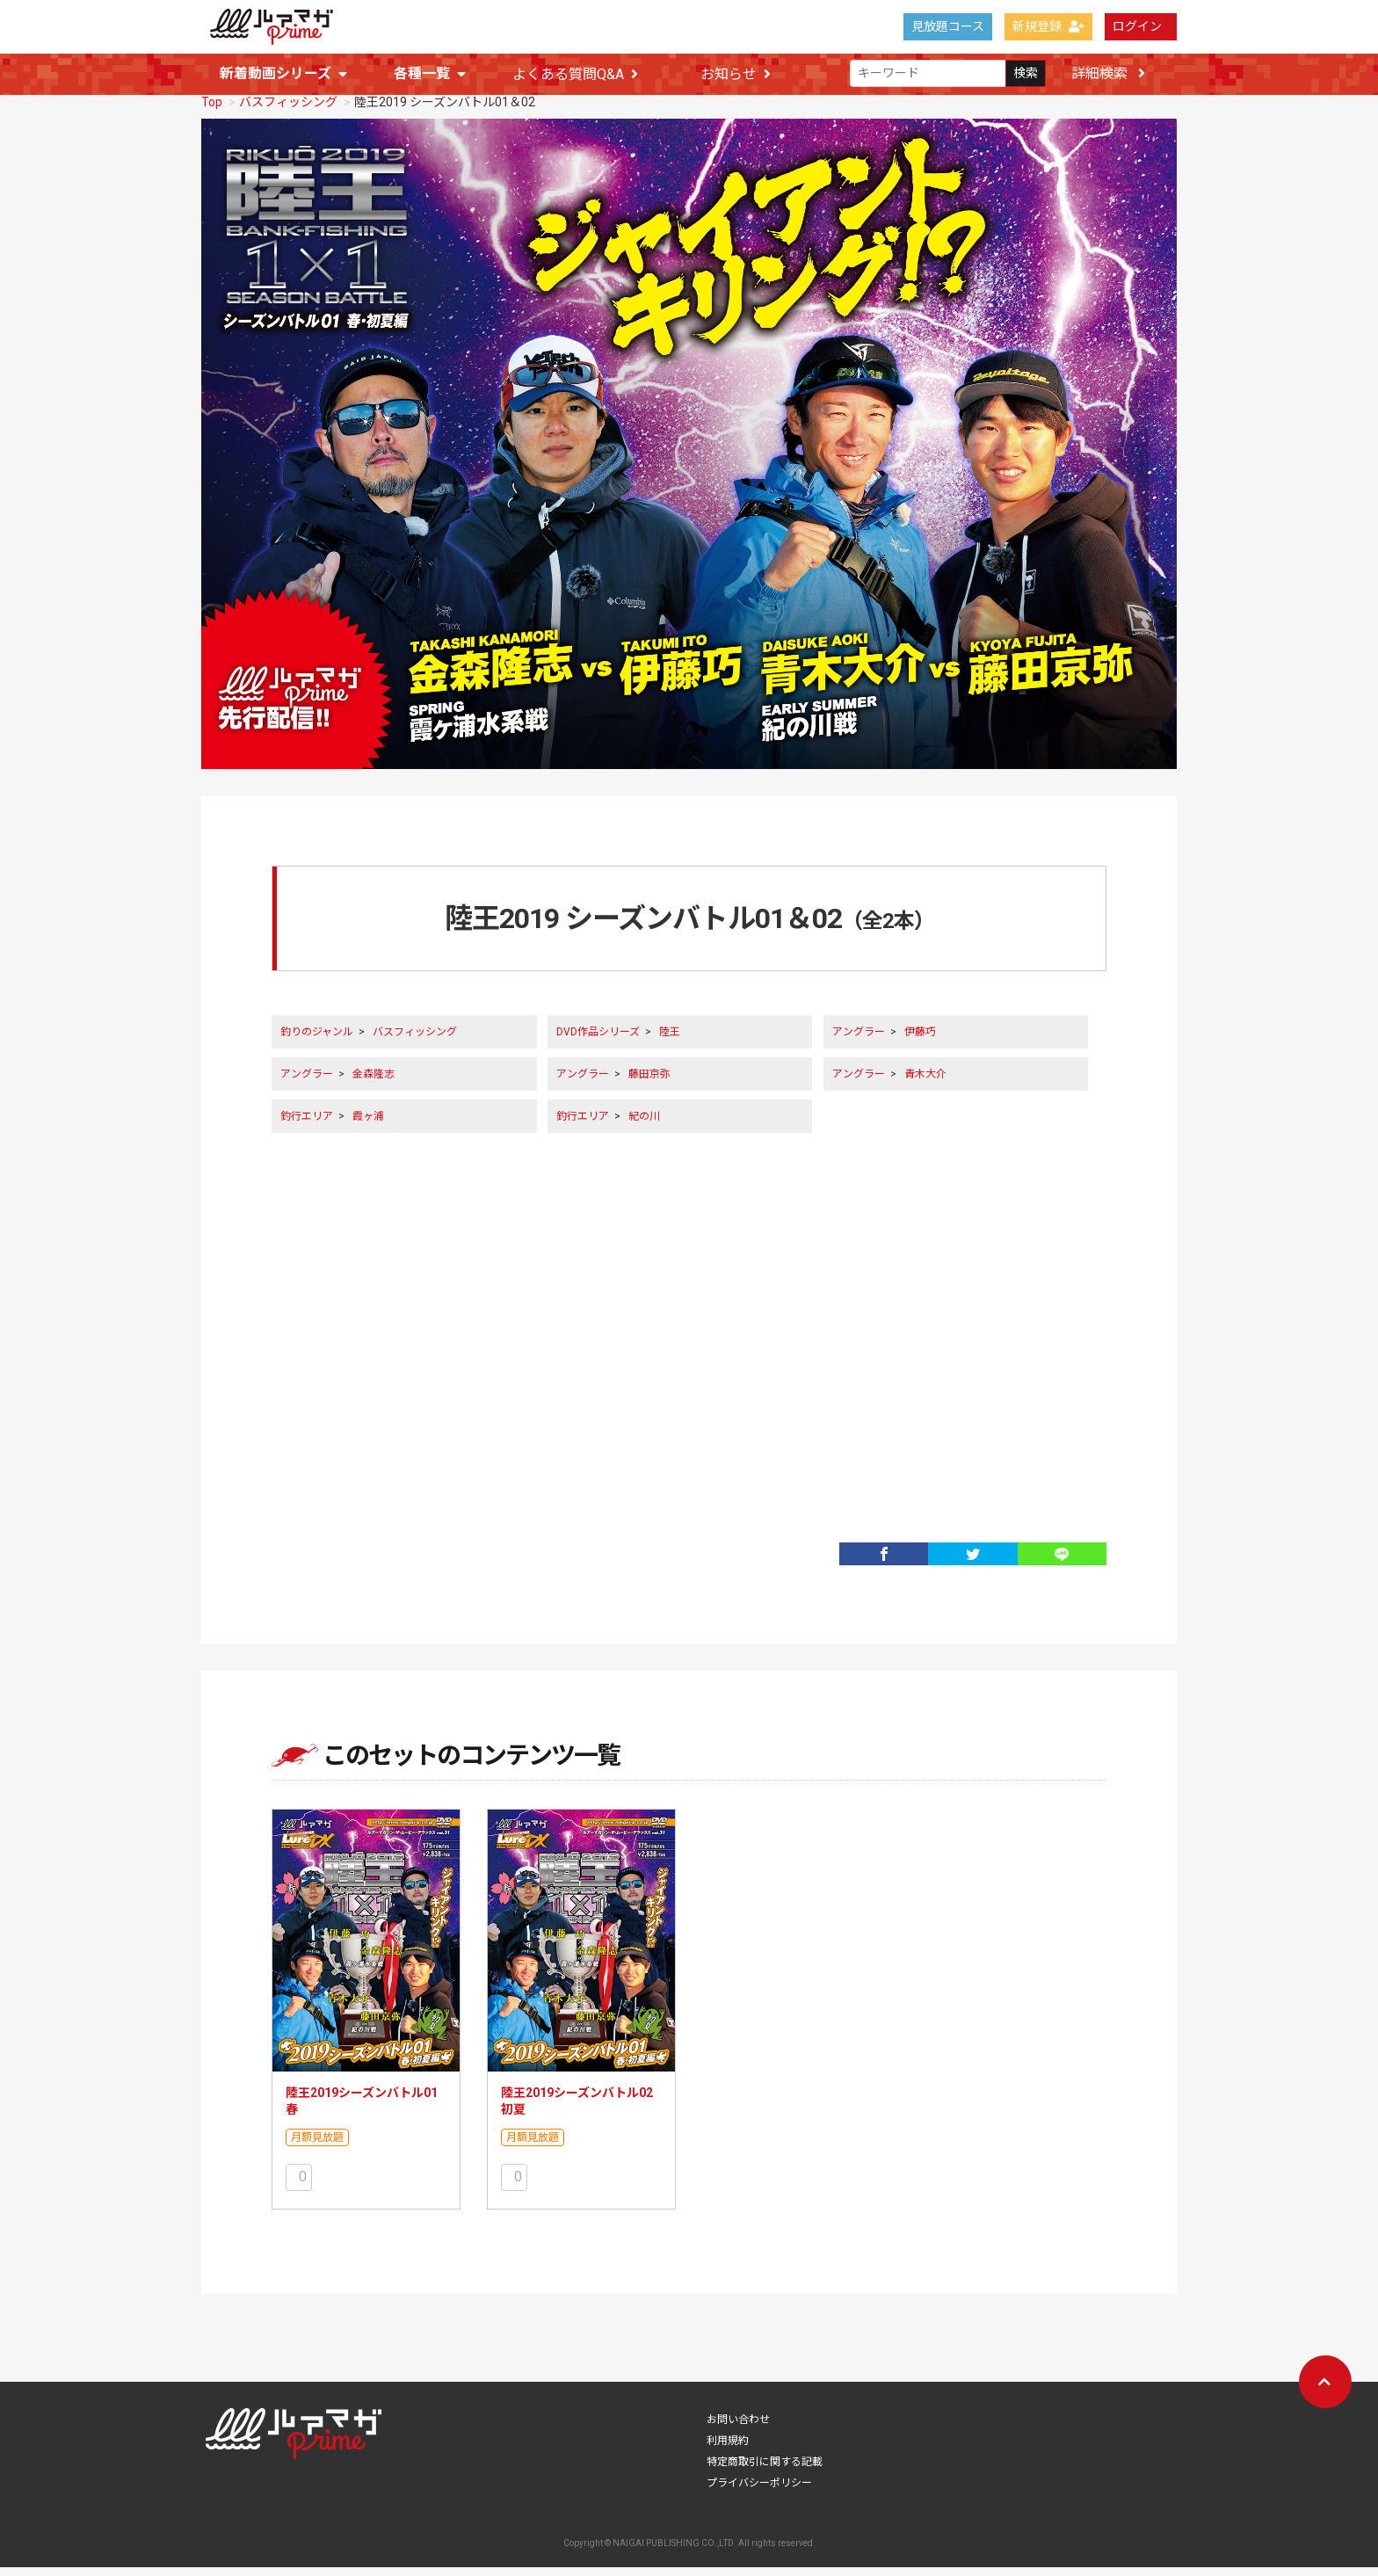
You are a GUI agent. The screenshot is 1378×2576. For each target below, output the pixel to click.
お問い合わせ (738, 2428)
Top (211, 111)
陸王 (669, 1040)
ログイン (1137, 26)
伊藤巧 (920, 1040)
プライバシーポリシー (759, 2491)
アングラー (858, 1040)
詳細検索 (1108, 73)
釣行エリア (306, 1125)
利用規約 (728, 2449)
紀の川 (644, 1125)
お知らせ (735, 74)
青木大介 (925, 1083)
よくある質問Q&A (575, 74)
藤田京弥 (649, 1083)
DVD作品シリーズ (598, 1040)
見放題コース (947, 26)
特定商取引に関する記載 (765, 2470)
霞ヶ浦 (368, 1125)
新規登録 (1048, 26)
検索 (1025, 74)
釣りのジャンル (316, 1040)
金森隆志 (373, 1083)
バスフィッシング (288, 111)
